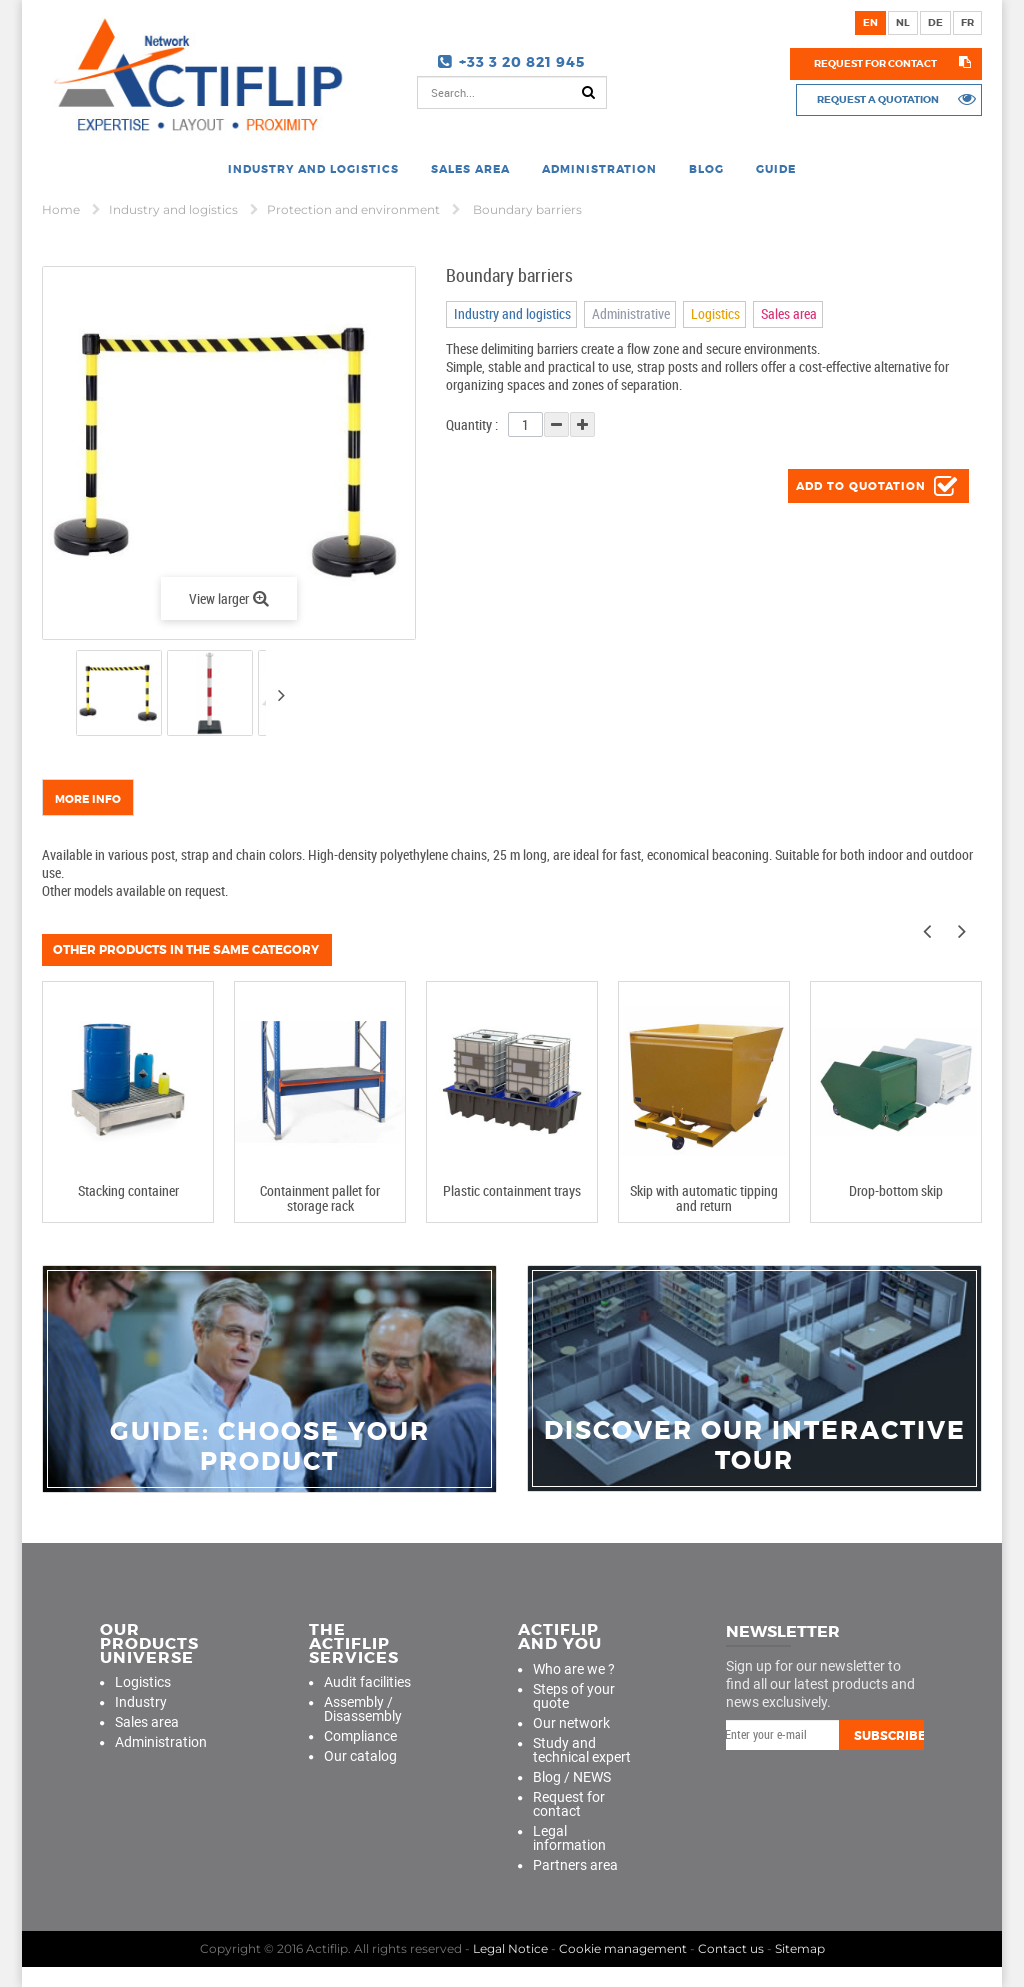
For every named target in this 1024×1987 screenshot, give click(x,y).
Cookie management (623, 1948)
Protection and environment (355, 209)
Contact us (731, 1948)
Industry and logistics (175, 209)
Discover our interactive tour (755, 1446)
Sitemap (800, 1948)
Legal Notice (510, 1948)
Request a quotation (876, 99)
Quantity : (472, 424)
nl (903, 22)
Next (281, 695)
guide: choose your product (270, 1447)
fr (967, 22)
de (935, 22)
